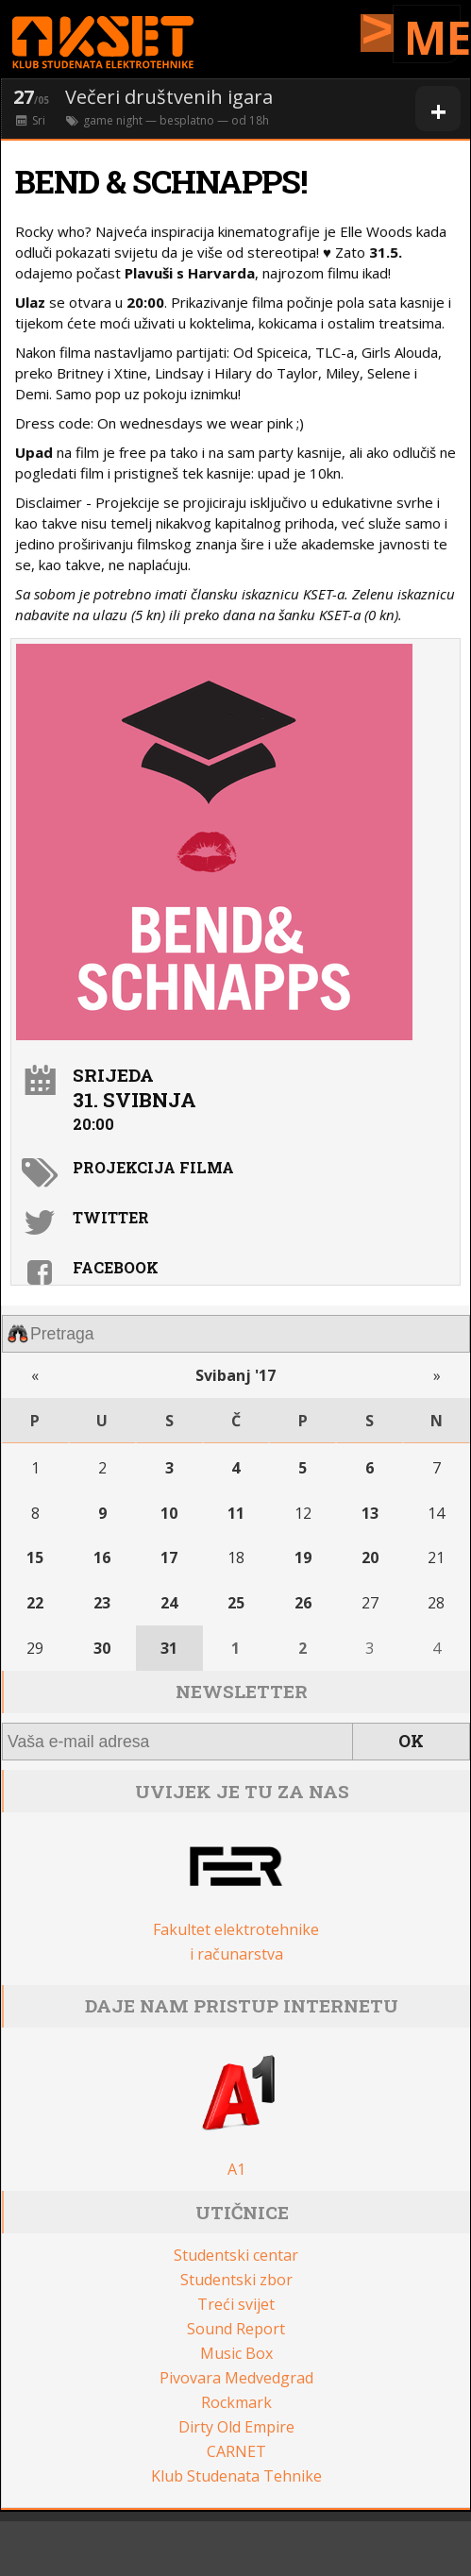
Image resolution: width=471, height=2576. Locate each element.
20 (370, 1557)
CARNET (236, 2451)
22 (34, 1602)
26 (302, 1602)
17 (168, 1557)
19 (302, 1557)
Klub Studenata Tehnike (236, 2476)
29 (34, 1648)
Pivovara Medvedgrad (236, 2377)
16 (101, 1557)
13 (370, 1513)
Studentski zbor (236, 2279)
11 (235, 1513)
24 (168, 1602)
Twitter (111, 1217)
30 (101, 1648)
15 (34, 1557)
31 (168, 1648)
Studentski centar (236, 2255)
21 (436, 1557)
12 (302, 1513)
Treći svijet (236, 2304)
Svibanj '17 (235, 1375)
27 (370, 1602)
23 (101, 1602)
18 (235, 1557)
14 (436, 1513)
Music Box (236, 2353)
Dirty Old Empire (236, 2426)
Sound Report (236, 2328)
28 (436, 1602)
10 (168, 1513)
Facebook (116, 1267)
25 (235, 1602)
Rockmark (236, 2402)
